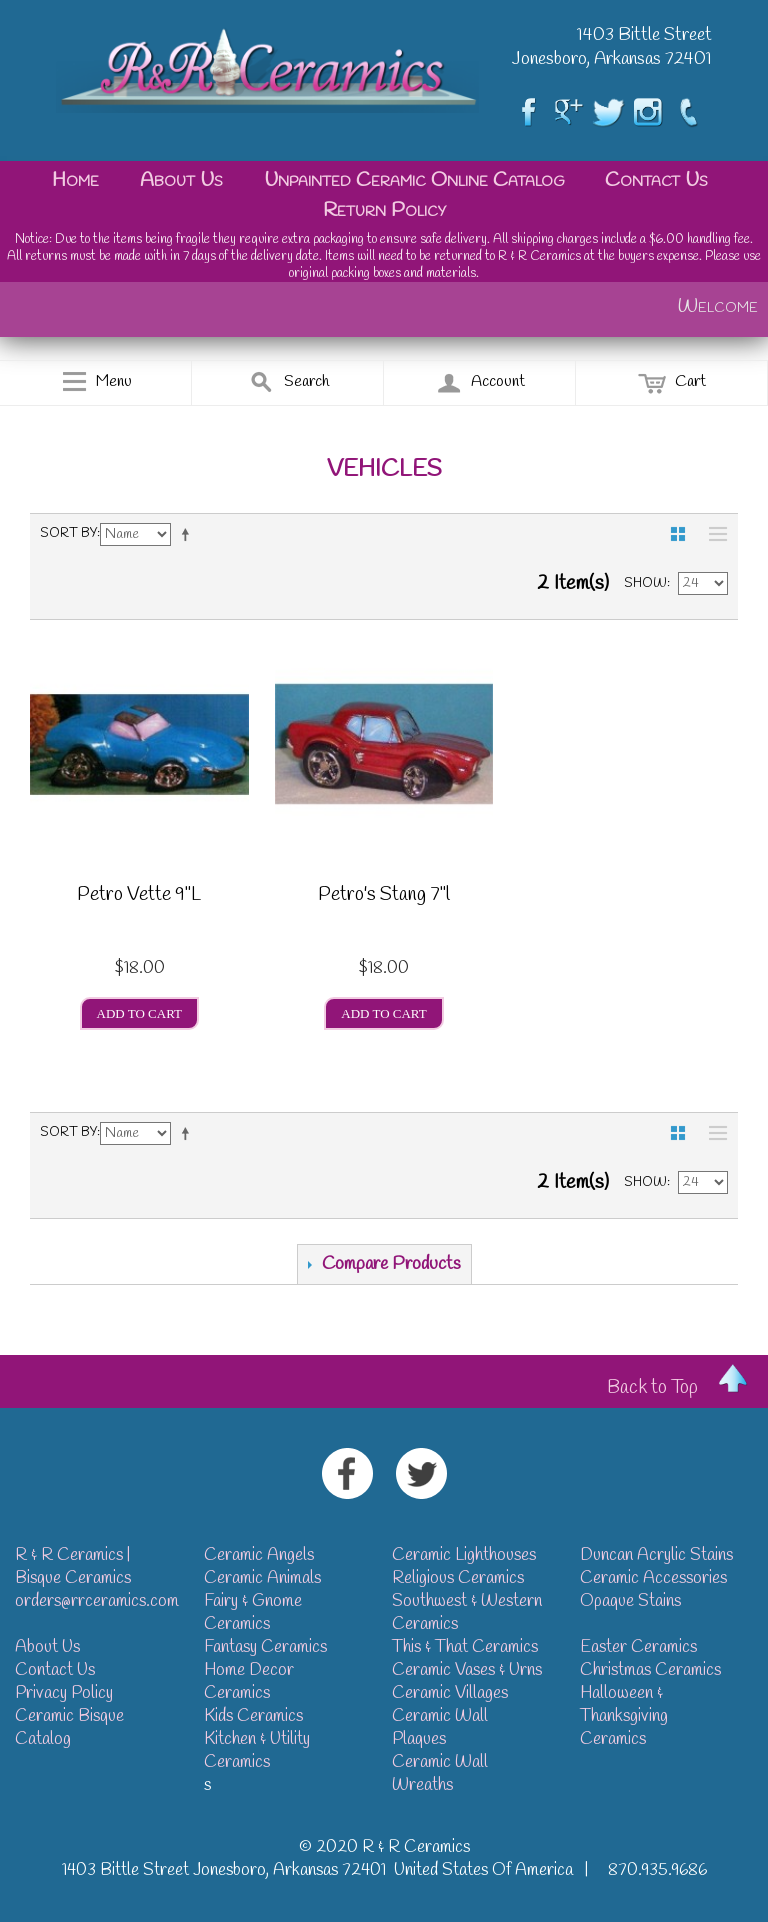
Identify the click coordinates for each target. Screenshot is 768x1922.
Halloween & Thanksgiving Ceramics (624, 1716)
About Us (181, 180)
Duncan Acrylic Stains (656, 1555)
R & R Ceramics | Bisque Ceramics (73, 1567)
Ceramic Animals (262, 1578)
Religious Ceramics (458, 1578)
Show (645, 583)
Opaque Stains (630, 1601)
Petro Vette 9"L (139, 897)
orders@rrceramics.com (97, 1601)
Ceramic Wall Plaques (440, 1728)
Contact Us (656, 180)
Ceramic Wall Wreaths (440, 1774)
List (713, 534)
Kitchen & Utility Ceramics (257, 1751)
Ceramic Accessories (653, 1578)
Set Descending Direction (189, 534)
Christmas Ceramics (650, 1670)
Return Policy (384, 210)
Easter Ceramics (638, 1647)
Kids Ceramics (253, 1716)
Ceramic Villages (450, 1693)
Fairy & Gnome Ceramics (253, 1613)
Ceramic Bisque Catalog (69, 1728)
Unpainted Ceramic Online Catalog (414, 180)
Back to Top (652, 1388)
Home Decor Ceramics (249, 1682)
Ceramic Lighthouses (464, 1555)
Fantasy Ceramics (265, 1647)
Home (75, 180)
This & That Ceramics (465, 1647)
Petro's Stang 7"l (384, 897)
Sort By (68, 533)
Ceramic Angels (259, 1555)
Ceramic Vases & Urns (467, 1670)
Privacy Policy (64, 1693)
